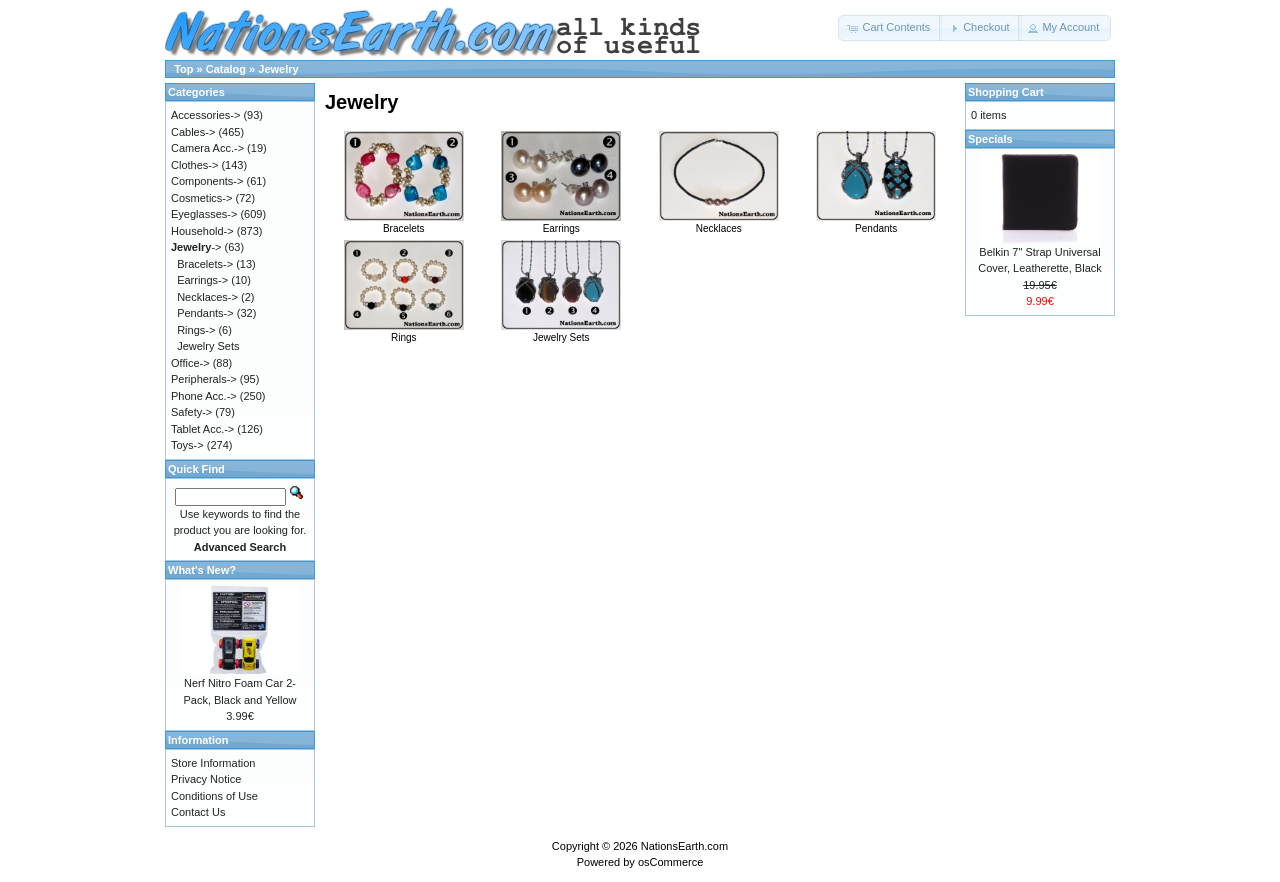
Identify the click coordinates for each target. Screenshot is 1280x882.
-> (196, 247)
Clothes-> (194, 165)
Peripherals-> (204, 379)
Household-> (202, 231)
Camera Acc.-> (207, 148)
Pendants (876, 223)
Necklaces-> (207, 297)
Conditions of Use (214, 796)
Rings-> (196, 330)
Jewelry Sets (561, 332)
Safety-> (191, 412)
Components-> (207, 181)
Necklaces (719, 223)
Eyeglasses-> (204, 214)
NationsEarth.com (684, 846)
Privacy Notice (206, 779)
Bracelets (404, 223)
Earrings (561, 223)
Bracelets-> (205, 264)
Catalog (226, 69)
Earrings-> (202, 280)
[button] (890, 28)
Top (183, 69)
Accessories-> (205, 115)
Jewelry (278, 69)
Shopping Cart (1006, 92)
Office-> (190, 363)
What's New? (202, 570)
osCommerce (670, 862)
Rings (404, 332)
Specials (990, 139)
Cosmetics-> (201, 198)
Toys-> (187, 445)
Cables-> (193, 132)
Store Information (213, 763)
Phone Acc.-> (204, 396)
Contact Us (198, 812)
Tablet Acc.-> (202, 429)
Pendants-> (205, 313)
